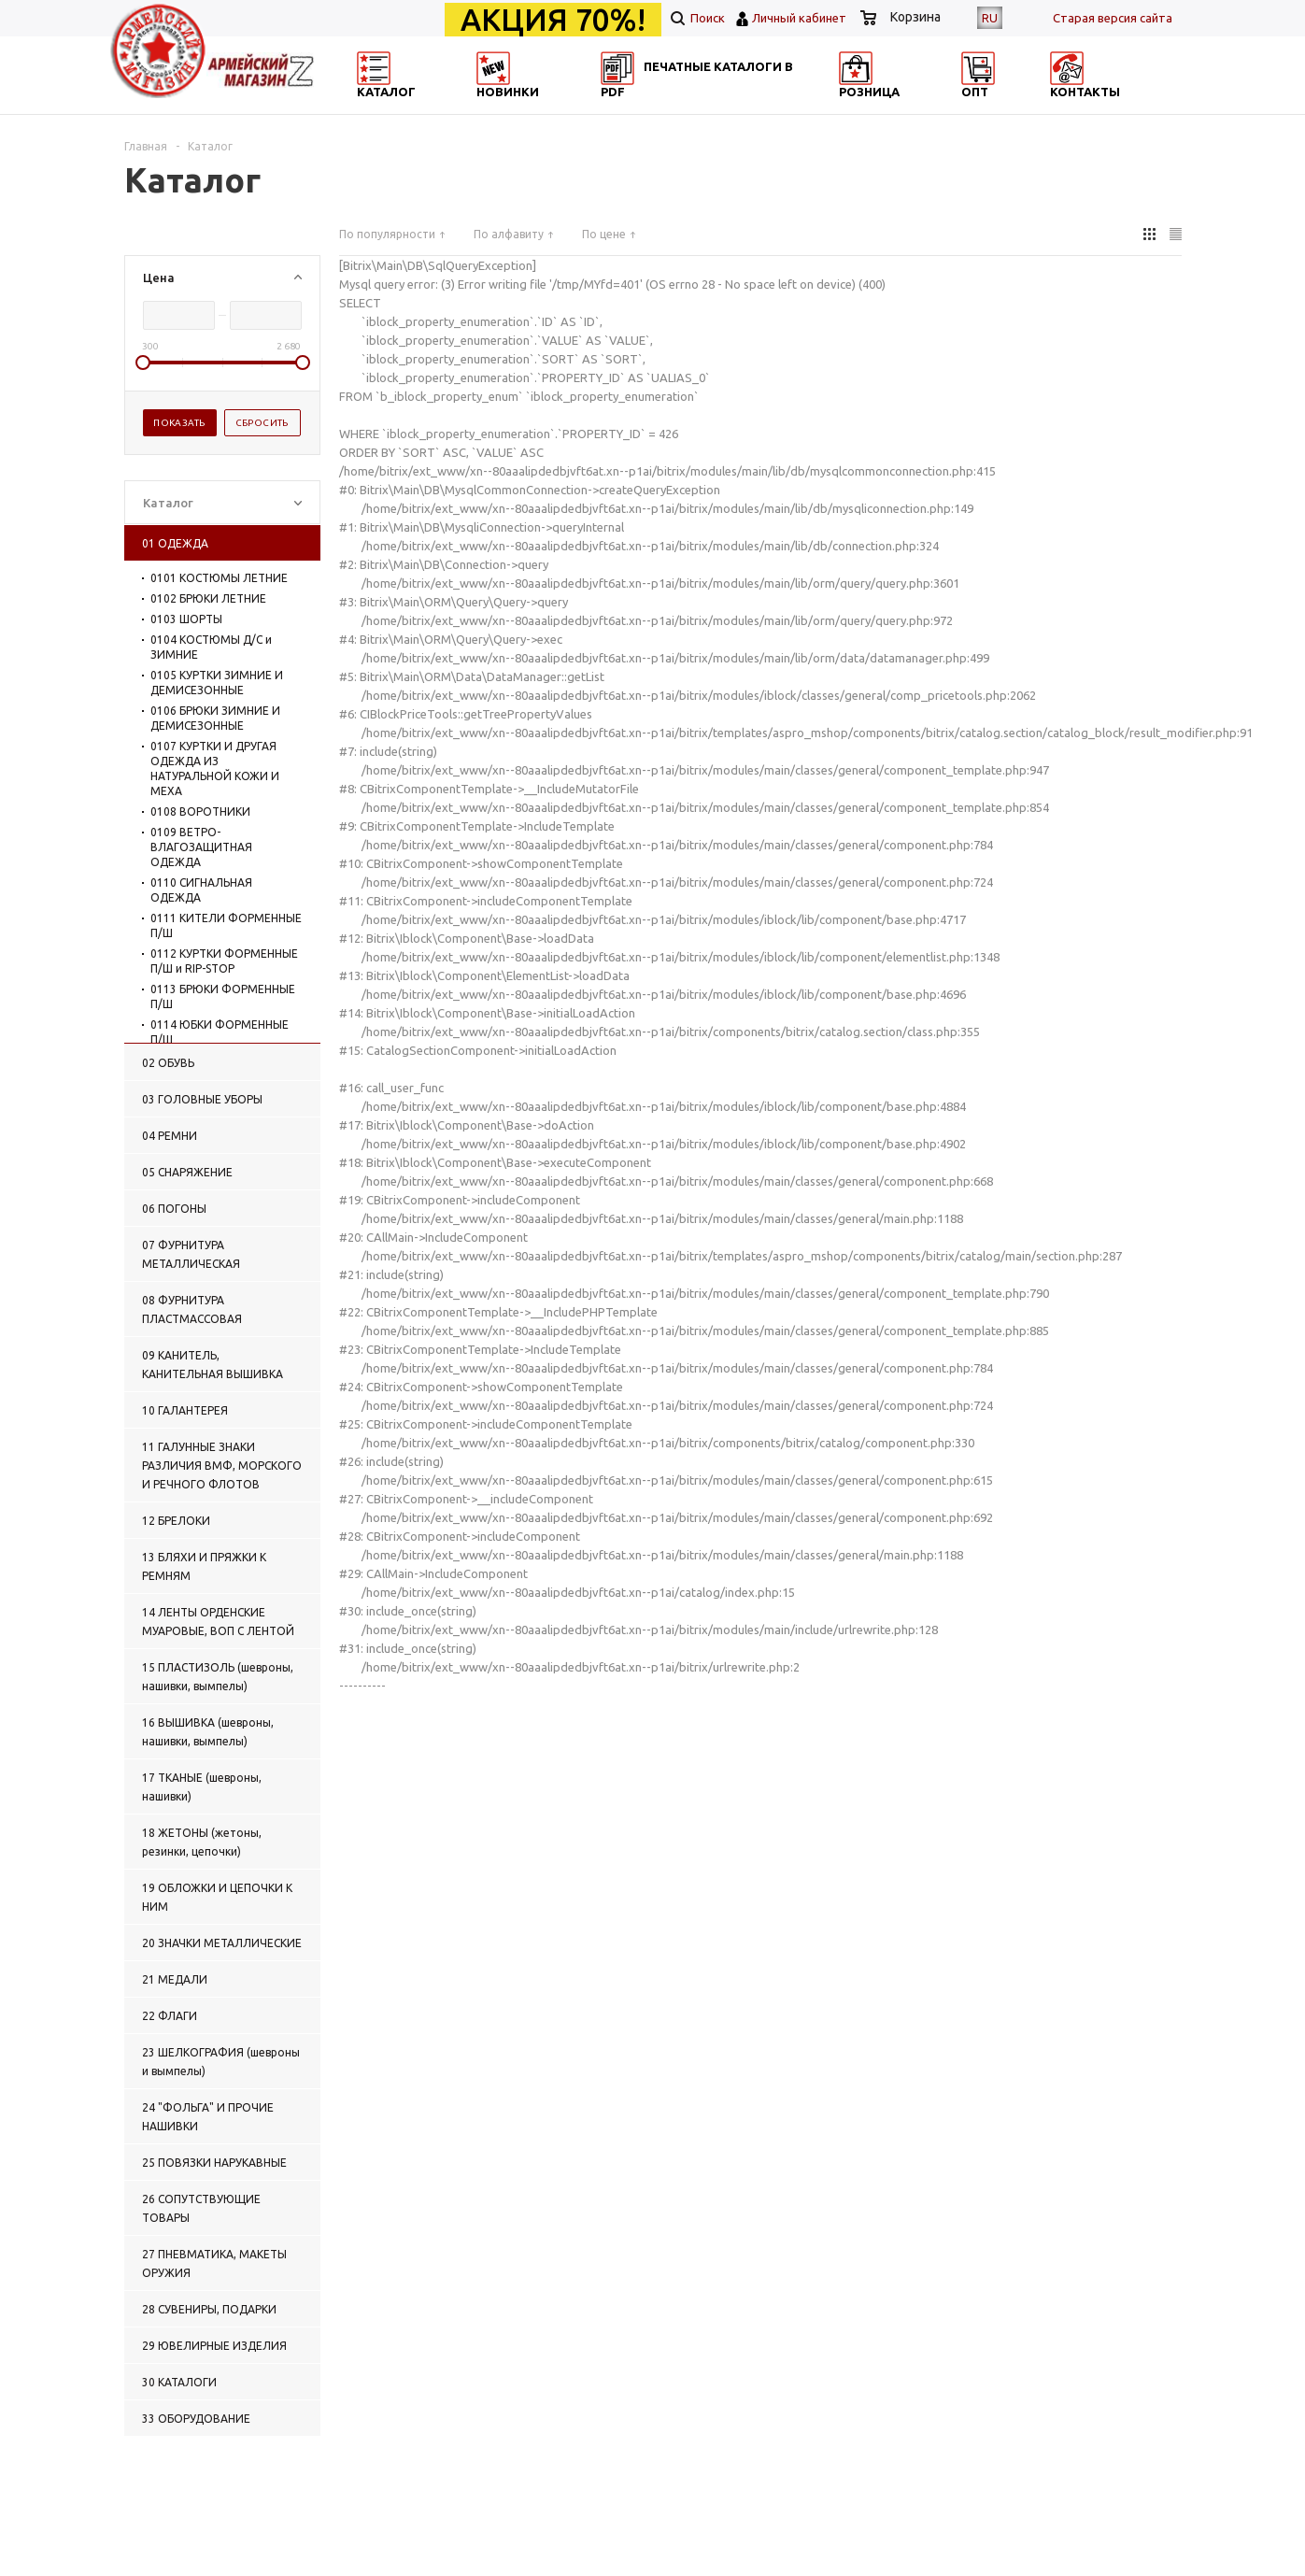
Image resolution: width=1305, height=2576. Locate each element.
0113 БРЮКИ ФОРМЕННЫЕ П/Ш (222, 996)
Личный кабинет (799, 17)
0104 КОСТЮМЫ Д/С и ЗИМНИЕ (211, 647)
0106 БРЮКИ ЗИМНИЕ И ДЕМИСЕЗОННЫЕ (215, 718)
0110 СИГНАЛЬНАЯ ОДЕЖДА (201, 890)
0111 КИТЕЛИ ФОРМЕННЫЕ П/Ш (226, 925)
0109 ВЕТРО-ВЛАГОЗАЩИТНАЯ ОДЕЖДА (201, 847)
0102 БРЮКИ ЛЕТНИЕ (208, 598)
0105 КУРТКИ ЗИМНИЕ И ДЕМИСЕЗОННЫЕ (216, 682)
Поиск (698, 17)
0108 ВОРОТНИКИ (200, 811)
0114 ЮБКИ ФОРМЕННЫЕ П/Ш (219, 1032)
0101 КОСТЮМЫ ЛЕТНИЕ (219, 578)
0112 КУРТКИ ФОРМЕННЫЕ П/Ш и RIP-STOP (224, 961)
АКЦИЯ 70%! (553, 19)
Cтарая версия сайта (1112, 17)
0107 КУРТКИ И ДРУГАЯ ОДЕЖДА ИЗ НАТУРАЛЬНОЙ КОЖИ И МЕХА (214, 768)
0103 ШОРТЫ (186, 619)
